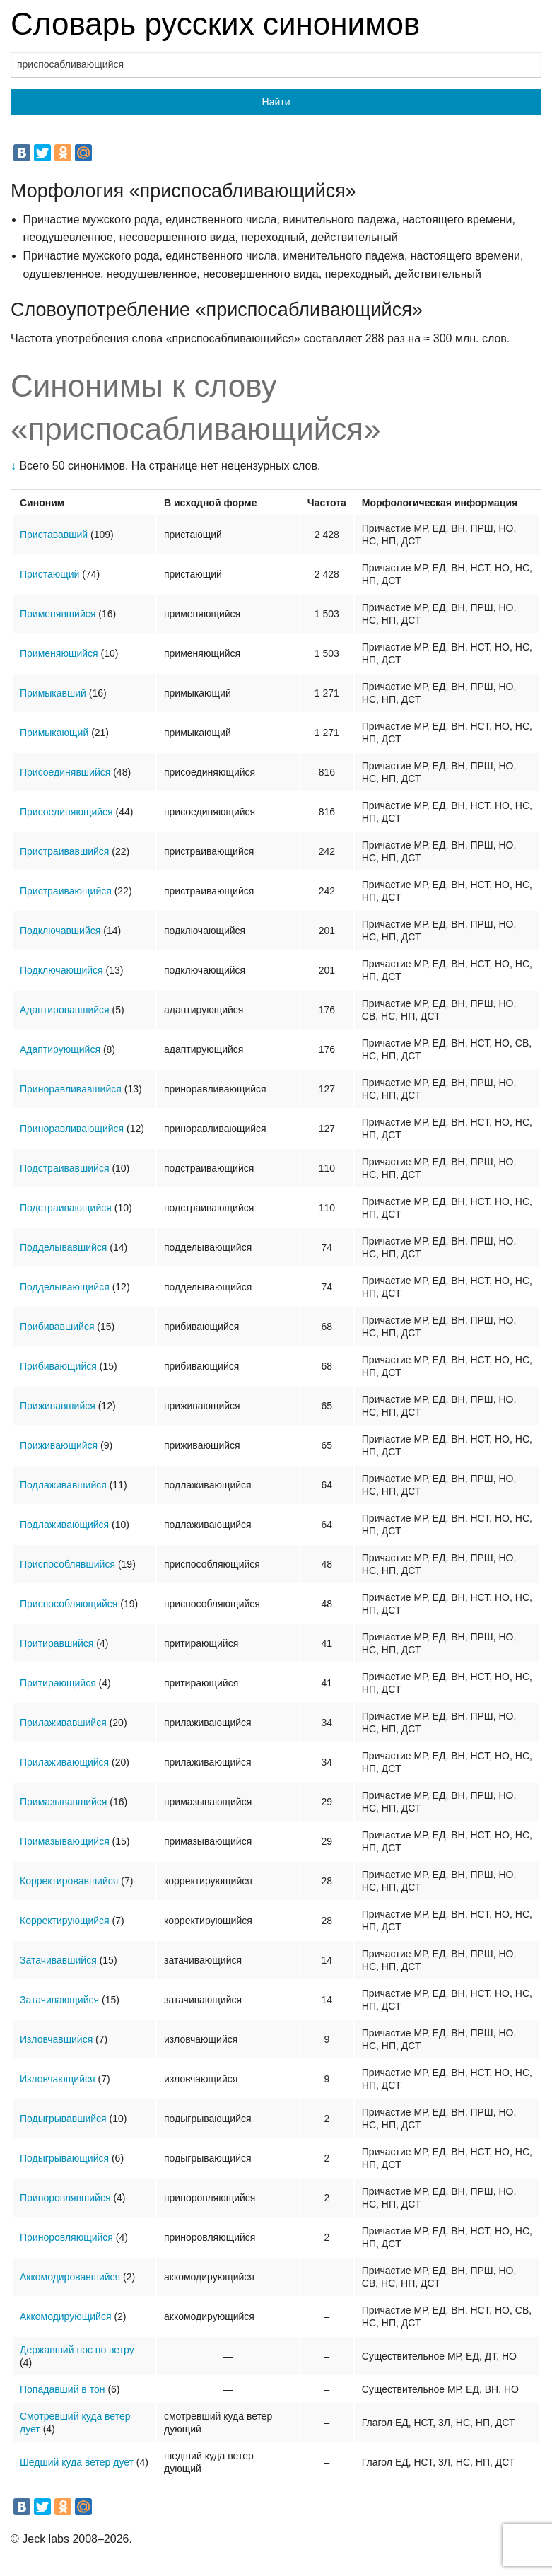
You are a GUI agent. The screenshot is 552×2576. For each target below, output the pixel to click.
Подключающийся (61, 970)
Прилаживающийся (64, 1762)
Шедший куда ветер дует (77, 2462)
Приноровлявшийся (65, 2197)
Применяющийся (59, 653)
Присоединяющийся (66, 811)
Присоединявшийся (65, 772)
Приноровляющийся (66, 2237)
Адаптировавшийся (65, 1009)
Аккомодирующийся (66, 2316)
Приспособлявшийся (67, 1564)
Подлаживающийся (64, 1524)
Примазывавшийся (63, 1801)
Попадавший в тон (62, 2389)
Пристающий (49, 574)
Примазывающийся (65, 1841)
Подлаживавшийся (63, 1485)
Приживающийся (59, 1445)
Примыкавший (53, 693)
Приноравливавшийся (71, 1089)
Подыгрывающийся (64, 2158)
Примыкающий (54, 732)
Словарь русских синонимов (215, 23)
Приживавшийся (57, 1405)
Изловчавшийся (56, 2039)
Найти (276, 101)
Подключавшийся (60, 930)
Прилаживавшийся (63, 1722)
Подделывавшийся (63, 1247)
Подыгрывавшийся (63, 2118)
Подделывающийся (65, 1287)
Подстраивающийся (66, 1207)
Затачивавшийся (58, 1960)
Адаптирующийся (60, 1049)
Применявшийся (57, 613)
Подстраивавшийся (64, 1168)
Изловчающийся (57, 2079)
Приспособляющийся (68, 1603)
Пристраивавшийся (64, 851)
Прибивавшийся (57, 1326)
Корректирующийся (65, 1920)
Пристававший (54, 534)
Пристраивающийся (66, 891)
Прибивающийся (58, 1366)
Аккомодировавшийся (70, 2277)
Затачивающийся (59, 1999)
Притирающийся (58, 1683)
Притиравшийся (56, 1643)
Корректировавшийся (69, 1881)
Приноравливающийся (72, 1128)
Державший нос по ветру (77, 2349)
